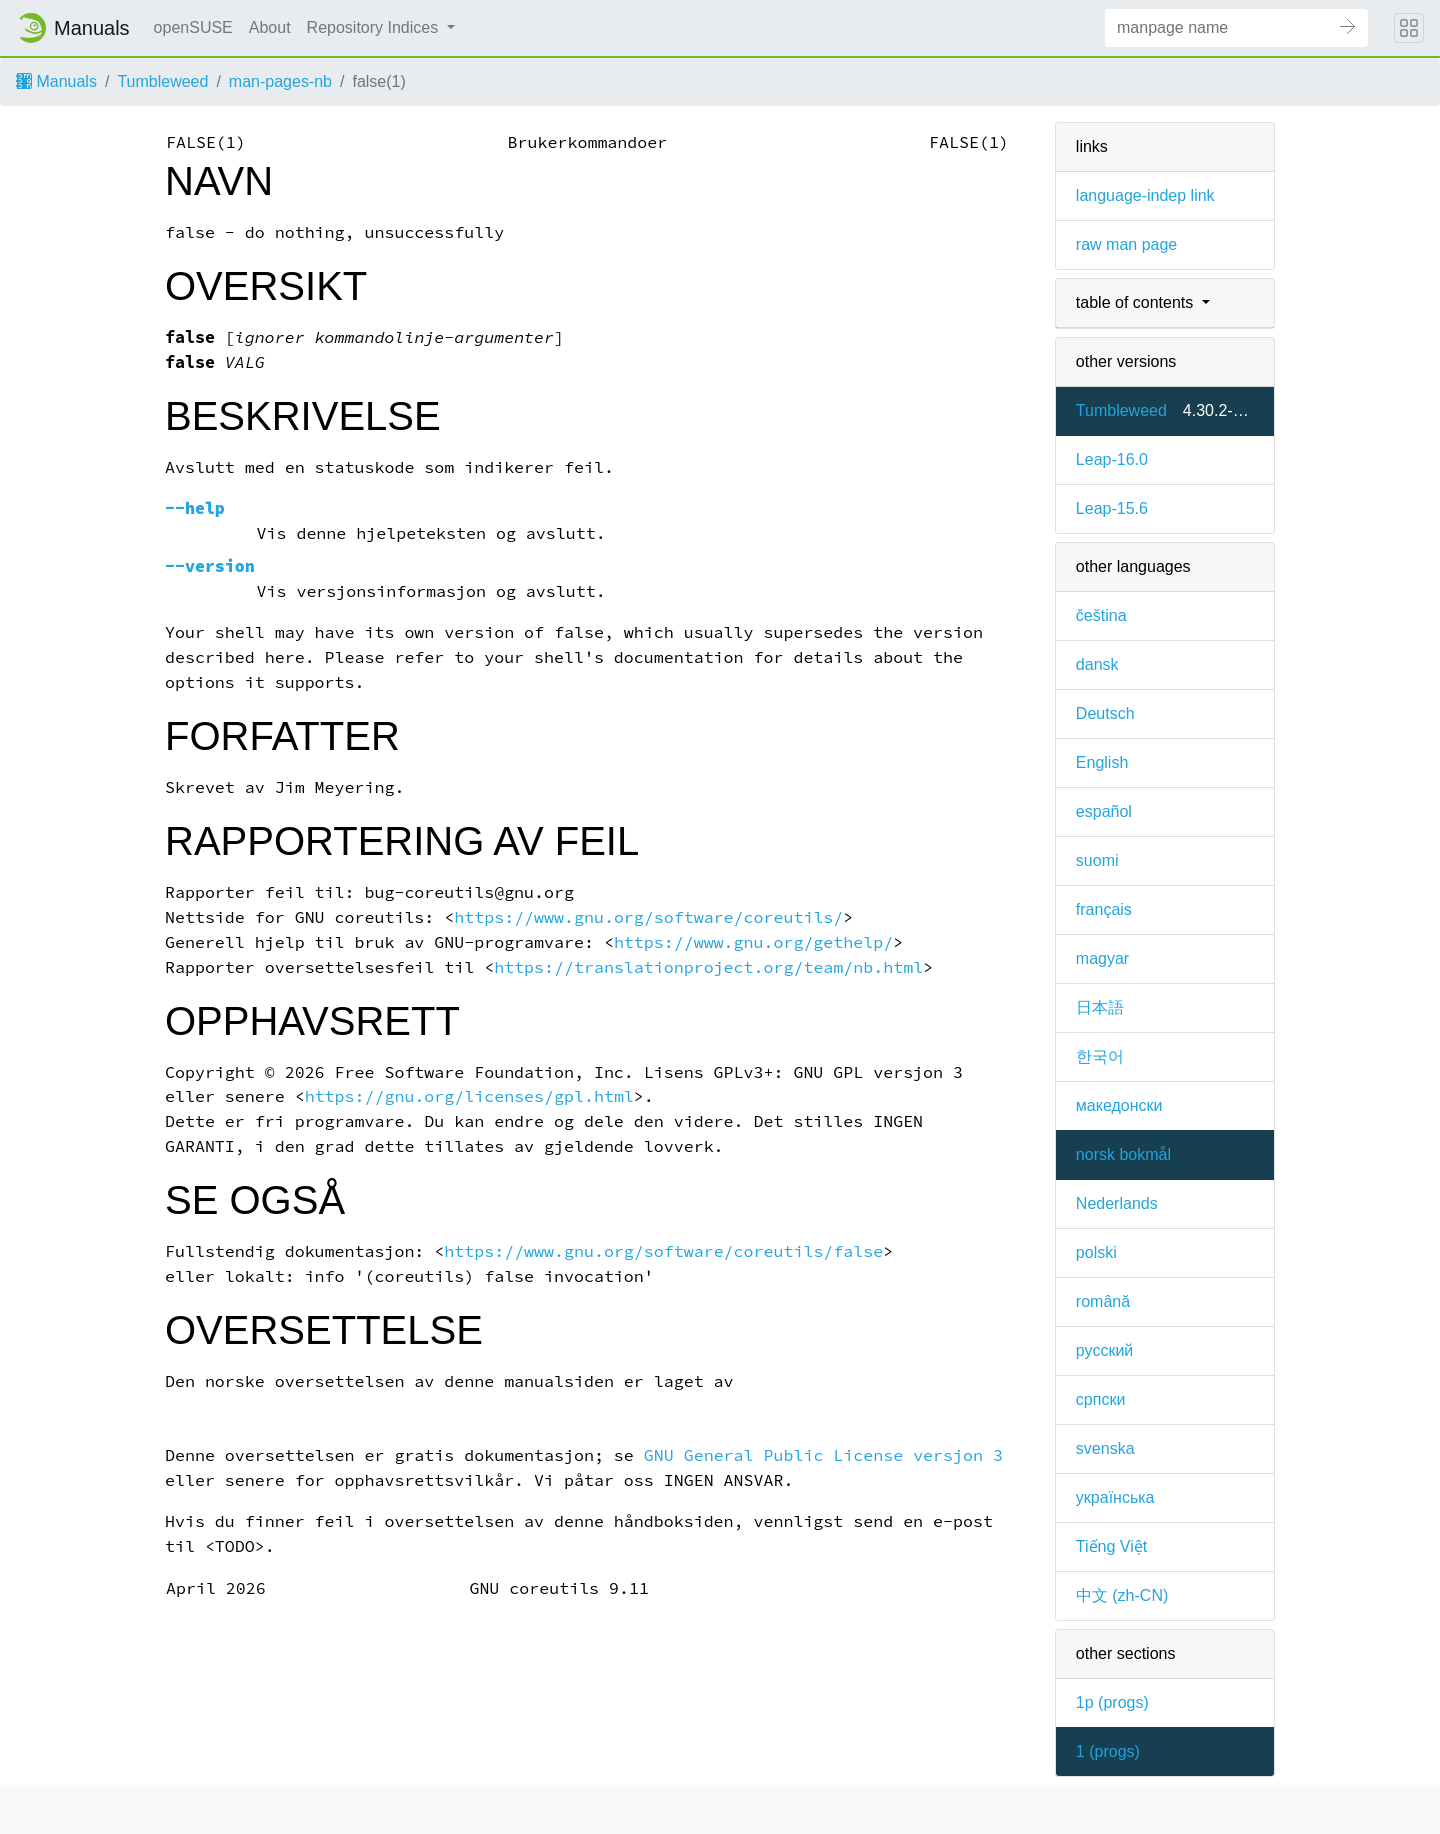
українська (1115, 1497)
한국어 (1100, 1056)
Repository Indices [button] (375, 27)
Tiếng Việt (1111, 1546)
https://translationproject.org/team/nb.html (708, 967)
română (1103, 1301)
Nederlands (1117, 1203)
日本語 (1100, 1007)
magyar (1102, 958)
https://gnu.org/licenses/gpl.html (469, 1096)
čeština (1101, 615)
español (1104, 811)
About (270, 27)
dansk (1097, 664)
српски (1101, 1399)
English (1102, 762)
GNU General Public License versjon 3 (823, 1455)
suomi (1097, 860)
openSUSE (193, 27)
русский (1104, 1350)
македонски (1119, 1105)
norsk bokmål (1123, 1154)
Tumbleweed (162, 81)
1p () (1112, 1702)
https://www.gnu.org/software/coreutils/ (648, 917)
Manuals (56, 81)
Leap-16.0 (1112, 459)
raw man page (1126, 244)
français (1104, 909)
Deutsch (1105, 713)
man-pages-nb (280, 81)
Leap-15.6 (1112, 508)
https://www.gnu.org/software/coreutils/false (663, 1251)
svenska (1105, 1448)
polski (1096, 1252)
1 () (1108, 1751)
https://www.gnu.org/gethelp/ (753, 942)
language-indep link (1145, 195)
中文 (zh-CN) (1122, 1595)
